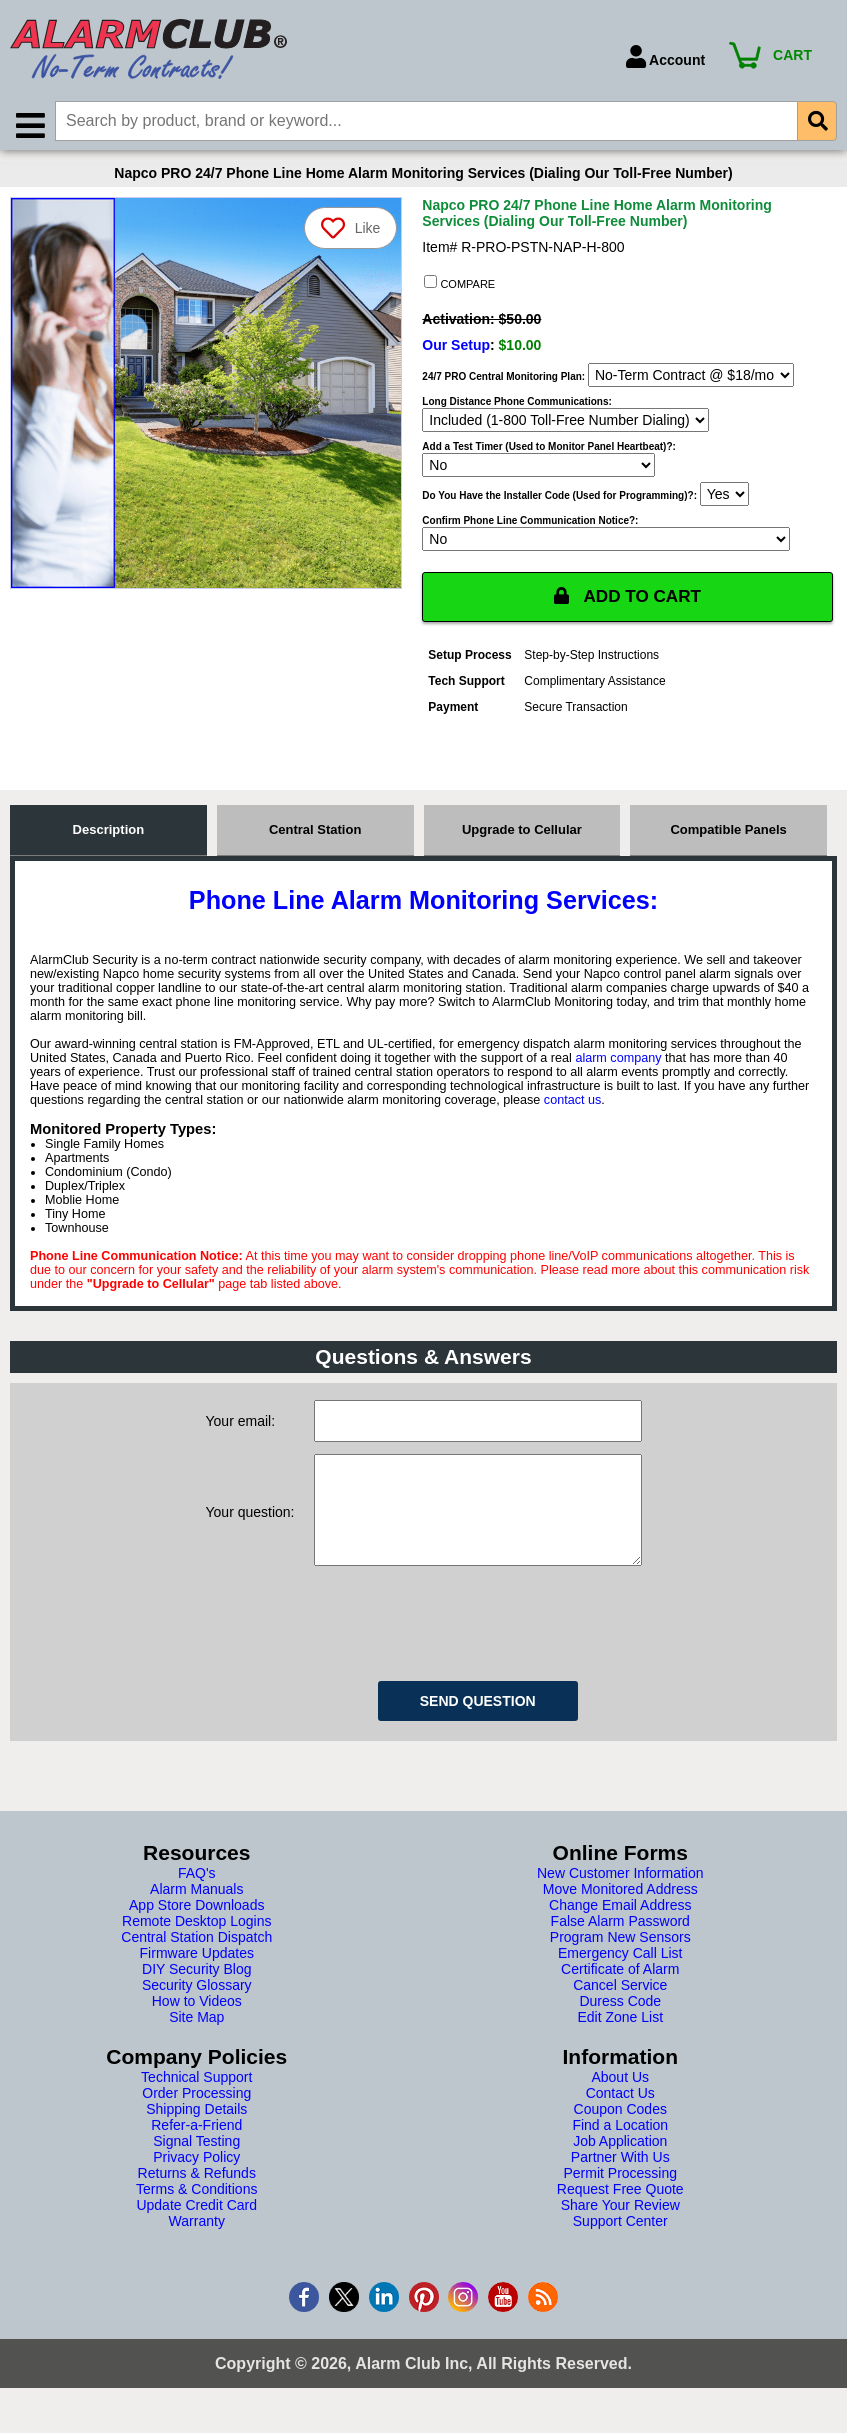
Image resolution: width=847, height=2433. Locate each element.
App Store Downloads (196, 1930)
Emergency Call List (620, 1978)
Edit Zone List (620, 2042)
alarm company (618, 1063)
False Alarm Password (620, 1946)
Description (109, 834)
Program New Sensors (620, 1962)
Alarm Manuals (196, 1914)
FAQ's (197, 1898)
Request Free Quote (620, 2214)
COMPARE (459, 287)
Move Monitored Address (620, 1914)
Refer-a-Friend (196, 2150)
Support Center (620, 2246)
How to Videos (197, 2026)
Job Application (620, 2166)
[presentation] (466, 1645)
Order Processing (196, 2118)
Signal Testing (196, 2166)
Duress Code (620, 2026)
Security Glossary (197, 2010)
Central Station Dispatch (196, 1962)
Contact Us (620, 2118)
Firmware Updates (197, 1978)
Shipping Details (196, 2134)
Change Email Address (620, 1930)
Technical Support (196, 2102)
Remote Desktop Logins (196, 1946)
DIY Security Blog (196, 1994)
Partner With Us (620, 2182)
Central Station (315, 834)
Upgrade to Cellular (522, 834)
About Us (620, 2102)
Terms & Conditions (196, 2214)
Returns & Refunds (197, 2198)
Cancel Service (620, 2010)
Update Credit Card (196, 2230)
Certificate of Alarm (620, 1994)
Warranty (197, 2246)
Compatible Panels (728, 834)
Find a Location (620, 2150)
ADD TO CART (628, 601)
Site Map (196, 2042)
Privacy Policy (196, 2182)
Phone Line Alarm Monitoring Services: (423, 905)
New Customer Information (620, 1898)
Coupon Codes (620, 2134)
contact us (572, 1105)
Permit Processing (620, 2198)
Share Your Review (620, 2230)
